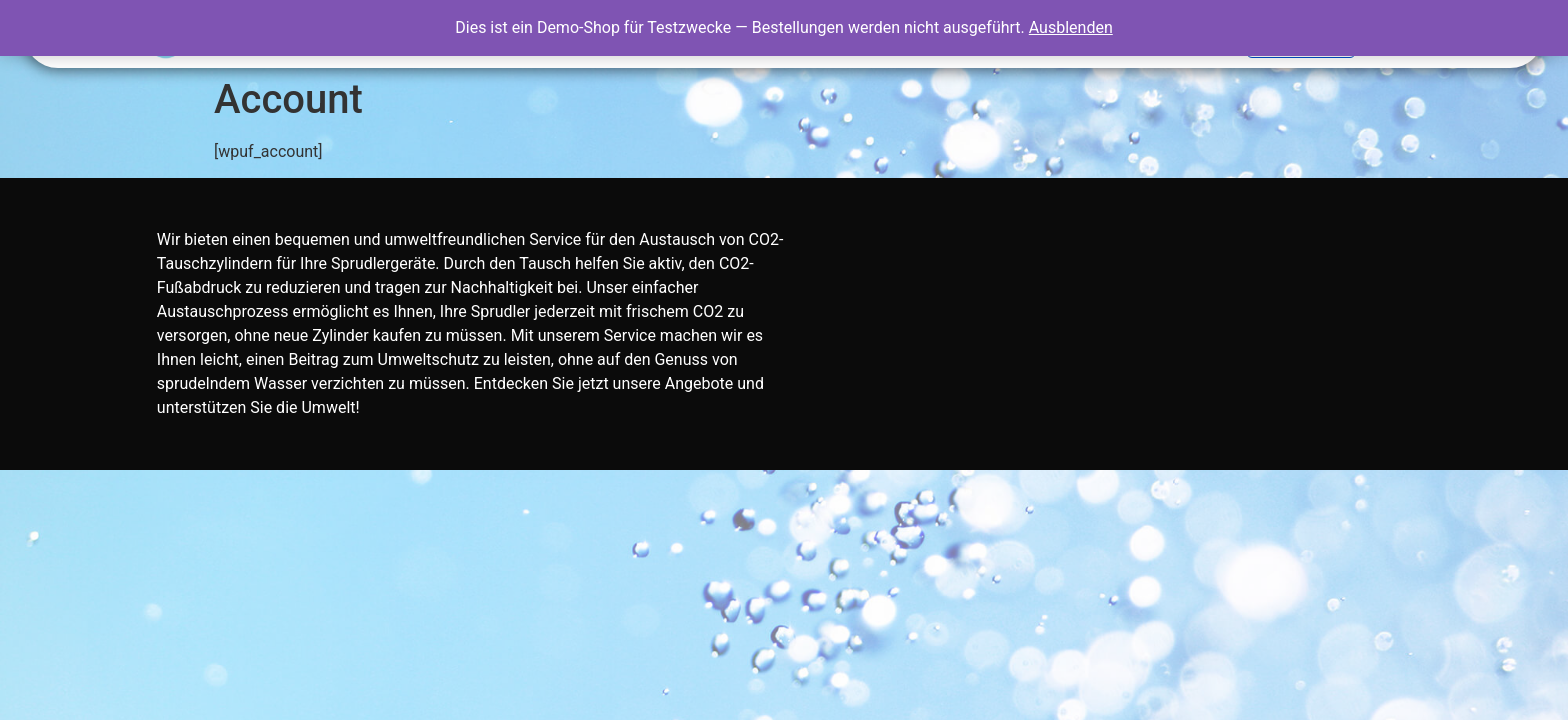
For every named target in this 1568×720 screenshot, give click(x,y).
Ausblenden (1071, 27)
